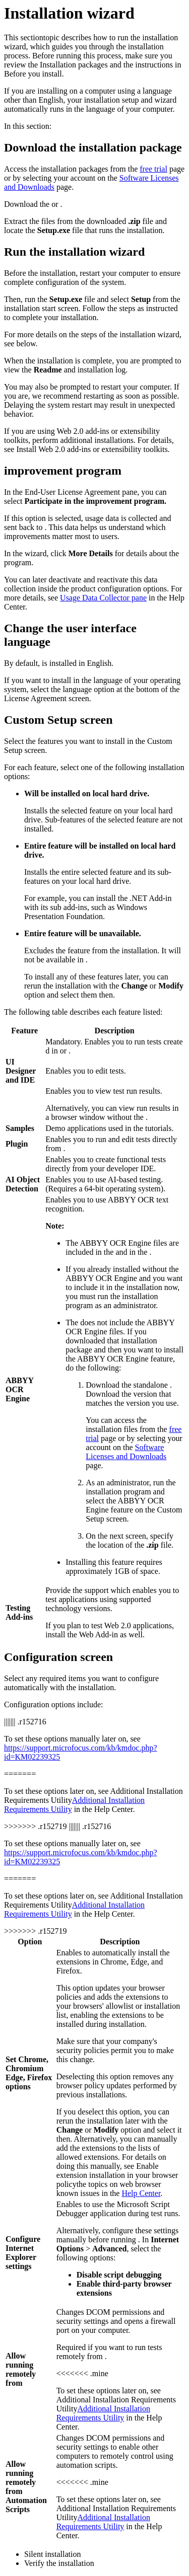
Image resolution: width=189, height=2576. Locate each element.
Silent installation (52, 2554)
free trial (153, 169)
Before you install (33, 73)
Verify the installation (59, 2563)
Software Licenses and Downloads (126, 1452)
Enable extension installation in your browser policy (117, 2175)
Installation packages (74, 64)
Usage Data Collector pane (103, 597)
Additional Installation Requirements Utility (103, 2413)
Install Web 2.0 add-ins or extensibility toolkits (91, 449)
